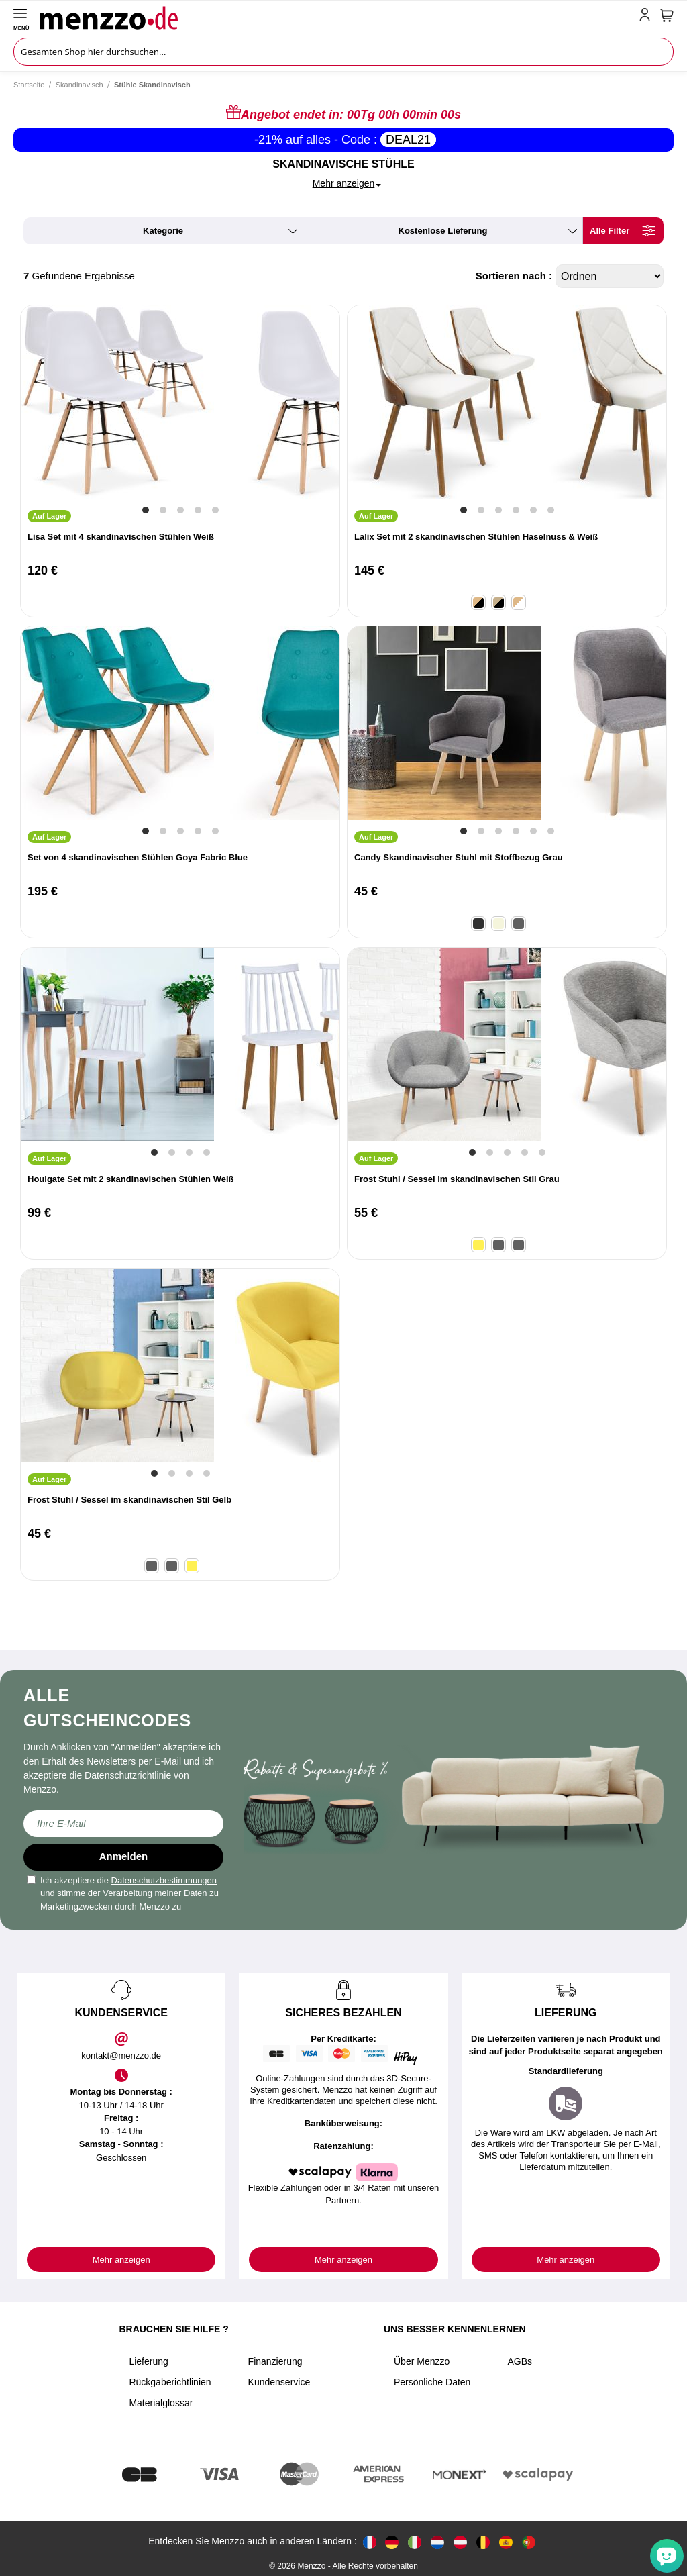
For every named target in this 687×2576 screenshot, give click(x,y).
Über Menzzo (422, 2361)
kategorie (163, 231)
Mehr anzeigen (121, 2260)
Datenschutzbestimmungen (164, 1880)
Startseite (28, 85)
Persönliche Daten (432, 2382)
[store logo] (336, 17)
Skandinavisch (79, 85)
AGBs (519, 2361)
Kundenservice (279, 2382)
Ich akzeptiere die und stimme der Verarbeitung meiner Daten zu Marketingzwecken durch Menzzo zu (123, 1893)
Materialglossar (161, 2402)
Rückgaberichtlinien (170, 2382)
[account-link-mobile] (647, 17)
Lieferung (148, 2361)
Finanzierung (275, 2361)
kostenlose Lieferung (443, 231)
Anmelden (123, 1856)
